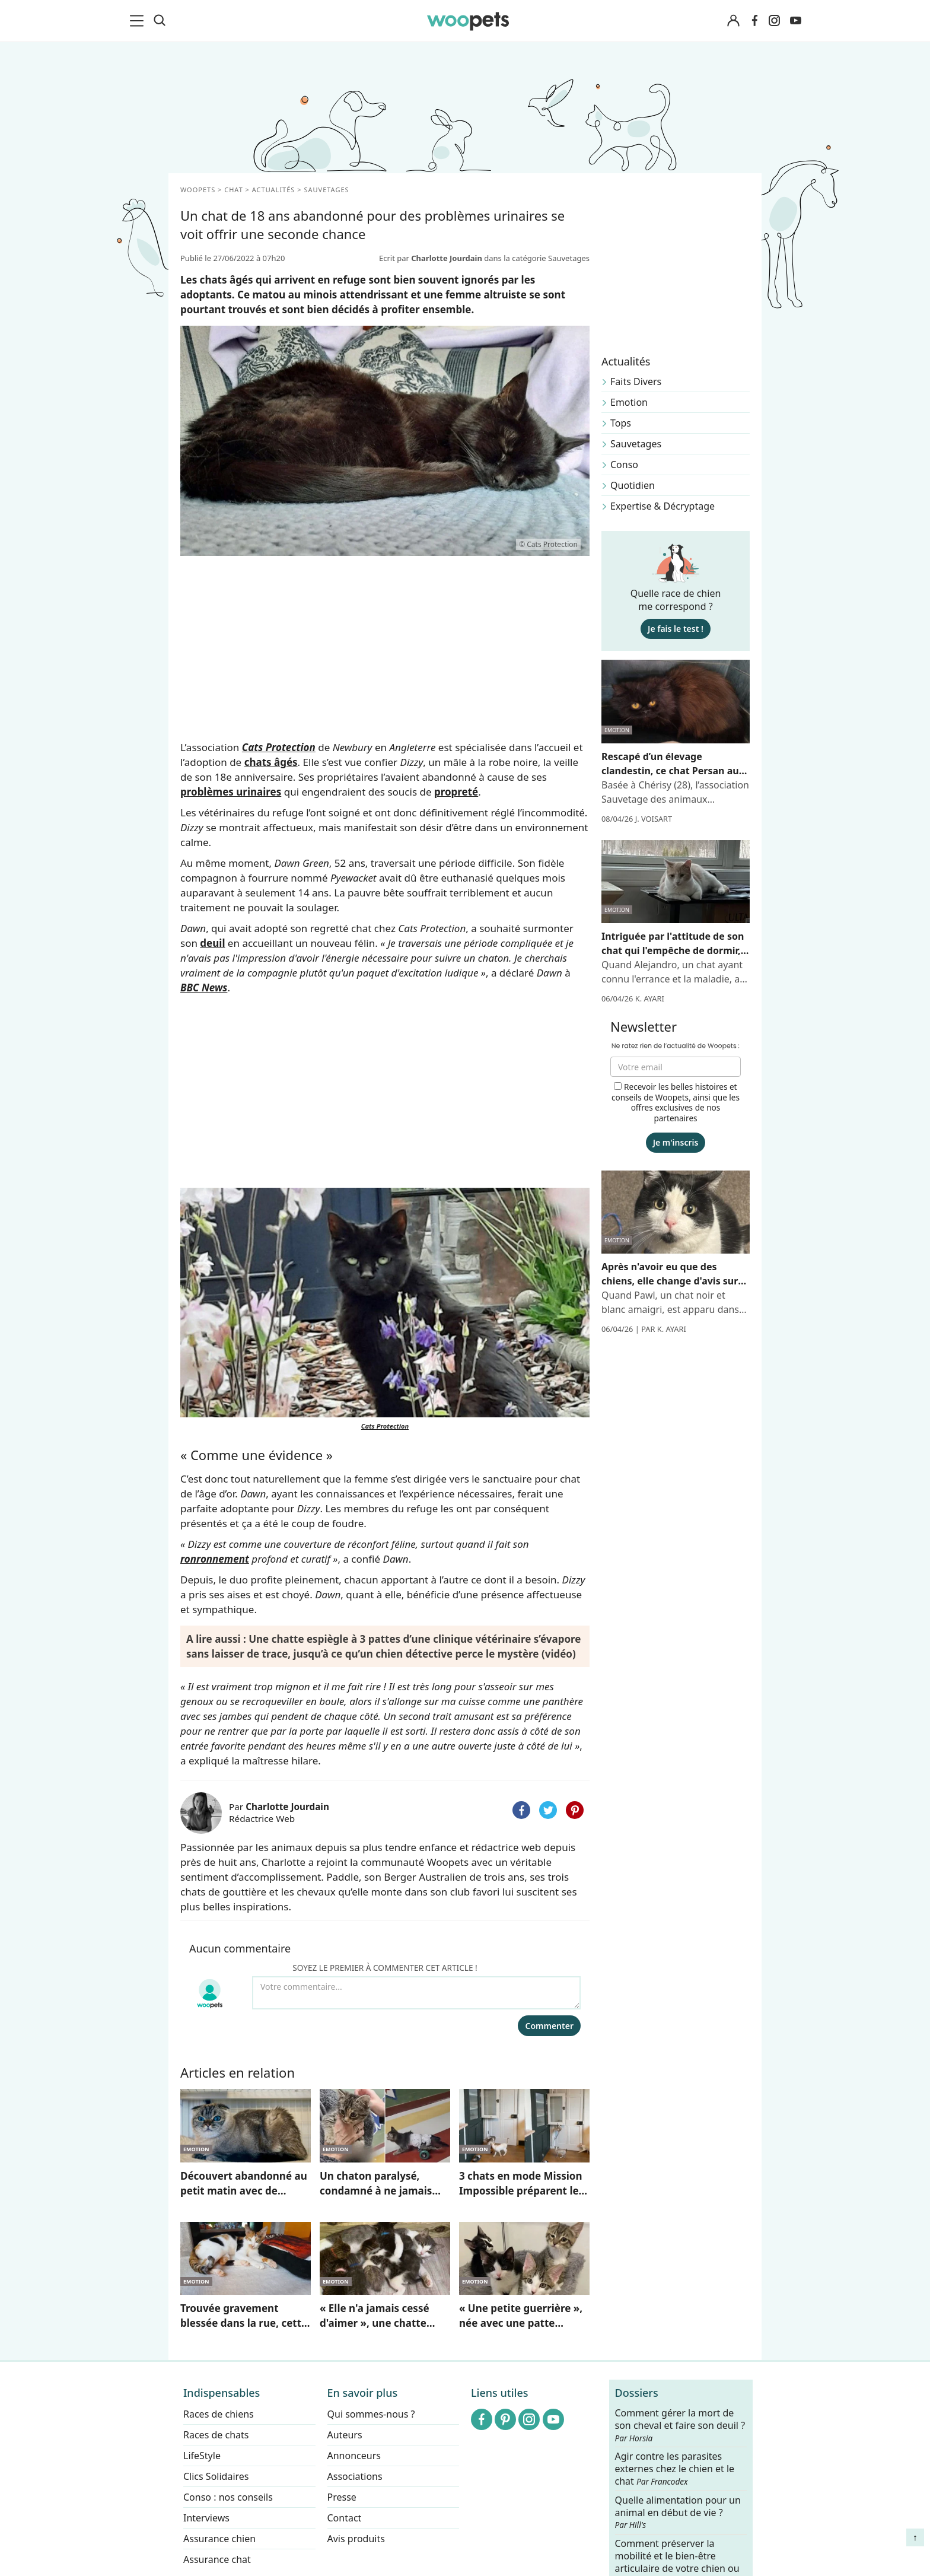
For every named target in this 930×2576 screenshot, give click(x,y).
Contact (344, 2517)
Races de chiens (218, 2414)
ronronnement (214, 1559)
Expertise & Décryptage (662, 506)
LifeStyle (202, 2455)
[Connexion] (733, 21)
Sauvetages (635, 443)
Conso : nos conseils (228, 2497)
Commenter (549, 2025)
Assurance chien (219, 2538)
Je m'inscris (676, 1142)
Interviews (206, 2517)
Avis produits (356, 2538)
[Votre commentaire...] (416, 1992)
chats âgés (271, 762)
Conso (624, 464)
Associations (355, 2476)
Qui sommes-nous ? (371, 2414)
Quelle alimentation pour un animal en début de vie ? (678, 2512)
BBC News (203, 987)
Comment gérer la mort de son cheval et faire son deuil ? (680, 2425)
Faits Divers (635, 381)
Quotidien (632, 485)
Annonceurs (354, 2455)
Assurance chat (217, 2559)
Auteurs (344, 2434)
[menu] (139, 21)
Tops (620, 423)
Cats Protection (279, 747)
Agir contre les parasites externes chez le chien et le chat (675, 2469)
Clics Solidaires (216, 2476)
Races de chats (216, 2434)
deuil (212, 943)
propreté (456, 792)
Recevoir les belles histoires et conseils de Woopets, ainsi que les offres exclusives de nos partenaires (675, 1102)
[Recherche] (159, 21)
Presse (341, 2497)
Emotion (629, 402)
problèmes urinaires (230, 792)
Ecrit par (431, 258)
